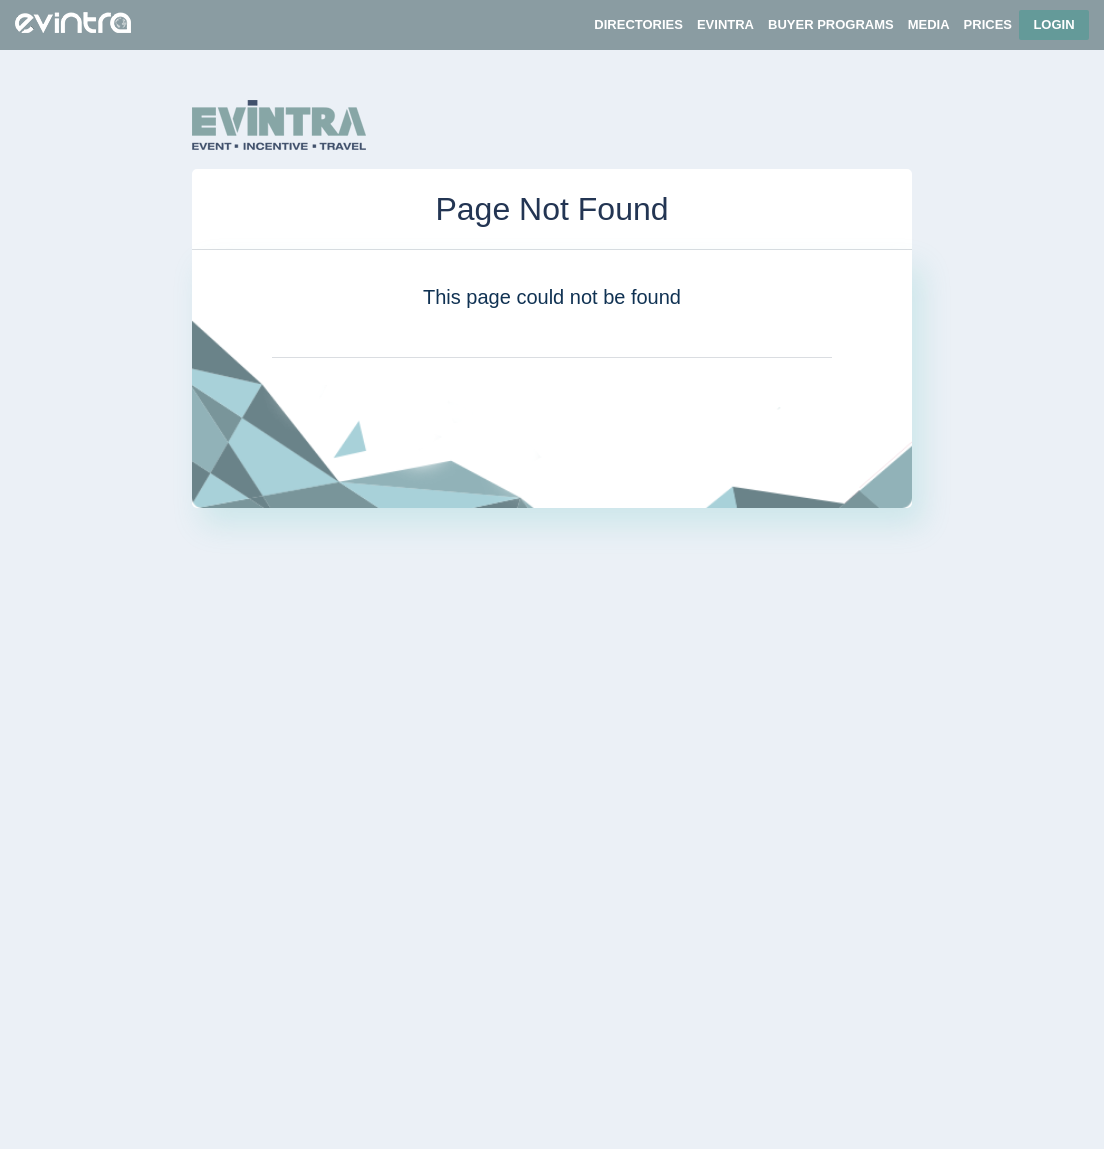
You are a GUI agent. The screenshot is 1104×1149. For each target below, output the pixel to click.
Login (1053, 24)
